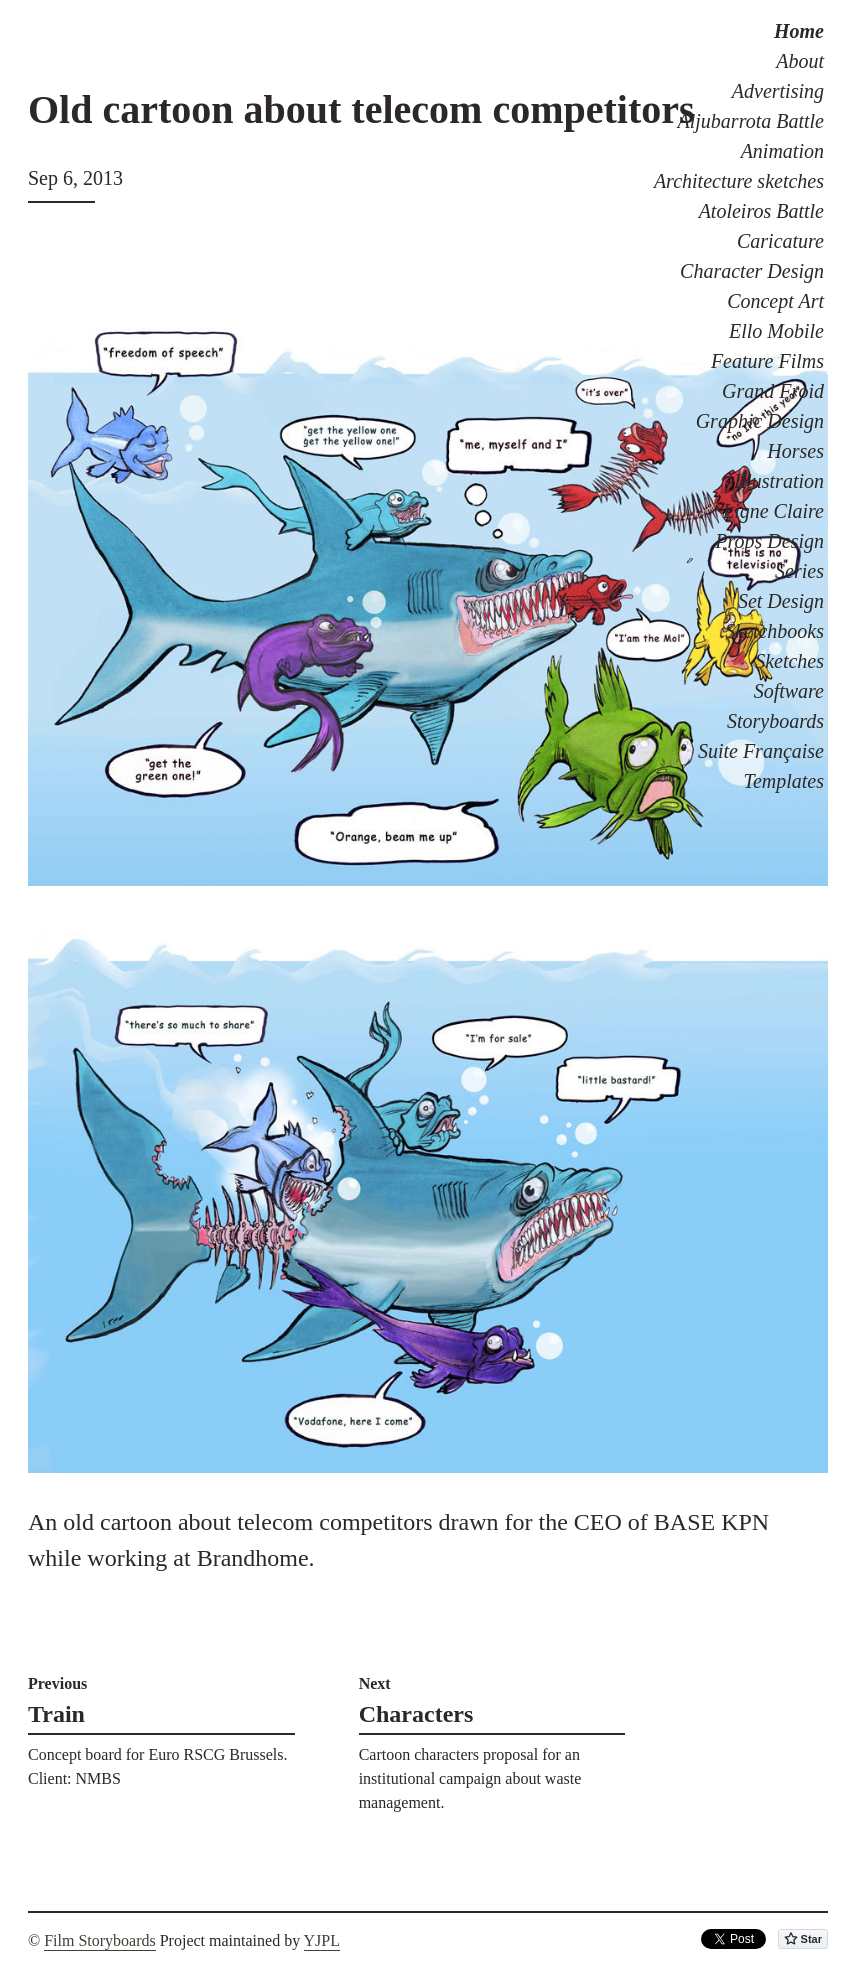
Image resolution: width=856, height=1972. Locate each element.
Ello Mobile (776, 331)
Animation (782, 151)
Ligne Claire (773, 511)
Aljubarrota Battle (751, 121)
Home (799, 31)
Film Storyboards (100, 1940)
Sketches (789, 661)
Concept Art (775, 301)
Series (799, 571)
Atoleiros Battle (761, 211)
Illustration (779, 481)
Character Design (752, 271)
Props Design (769, 541)
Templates (784, 781)
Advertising (778, 91)
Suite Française (761, 751)
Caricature (780, 241)
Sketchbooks (774, 631)
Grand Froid (773, 391)
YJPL (322, 1940)
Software (789, 691)
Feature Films (767, 361)
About (800, 61)
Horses (795, 451)
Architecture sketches (739, 181)
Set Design (781, 601)
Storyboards (775, 721)
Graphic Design (760, 421)
